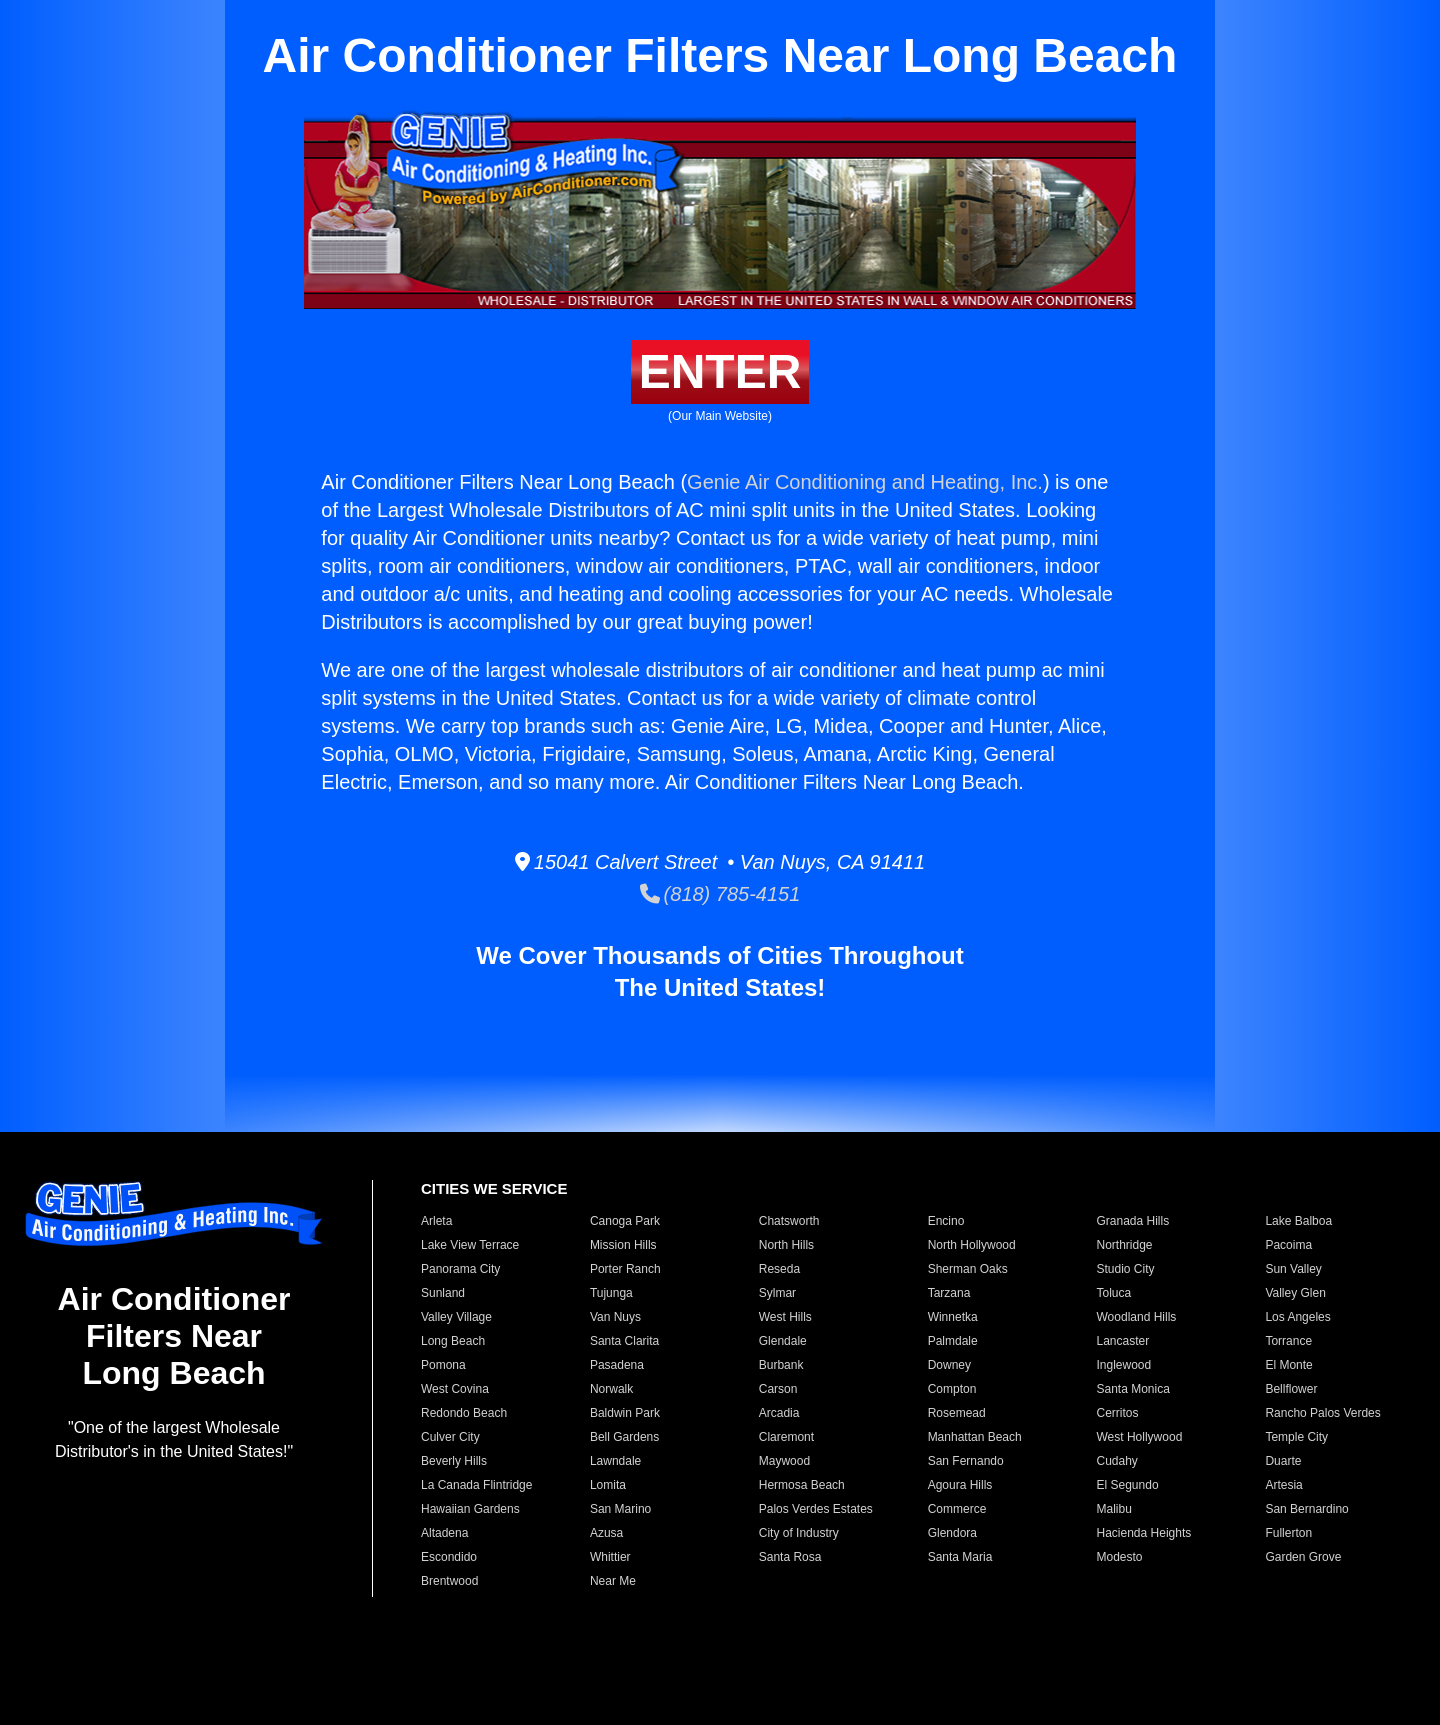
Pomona (443, 1365)
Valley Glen (1295, 1293)
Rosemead (957, 1413)
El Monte (1288, 1365)
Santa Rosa (790, 1557)
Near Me (613, 1581)
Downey (949, 1365)
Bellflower (1291, 1389)
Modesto (1120, 1557)
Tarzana (949, 1293)
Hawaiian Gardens (470, 1509)
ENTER (720, 371)
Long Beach (453, 1341)
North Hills (786, 1245)
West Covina (455, 1389)
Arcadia (779, 1413)
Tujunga (611, 1293)
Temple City (1296, 1437)
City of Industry (799, 1533)
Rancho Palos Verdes (1322, 1413)
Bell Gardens (624, 1437)
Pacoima (1288, 1245)
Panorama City (460, 1269)
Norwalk (611, 1389)
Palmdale (953, 1341)
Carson (778, 1389)
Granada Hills (1133, 1221)
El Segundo (1128, 1485)
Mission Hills (623, 1245)
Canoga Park (625, 1221)
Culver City (450, 1437)
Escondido (449, 1557)
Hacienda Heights (1144, 1533)
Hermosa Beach (802, 1485)
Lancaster (1123, 1341)
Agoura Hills (960, 1485)
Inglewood (1124, 1365)
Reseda (779, 1269)
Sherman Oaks (968, 1269)
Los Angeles (1297, 1317)
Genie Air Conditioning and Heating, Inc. (865, 482)
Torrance (1288, 1341)
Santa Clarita (624, 1341)
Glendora (952, 1533)
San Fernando (966, 1461)
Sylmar (777, 1293)
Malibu (1114, 1509)
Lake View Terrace (470, 1245)
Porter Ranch (625, 1269)
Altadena (444, 1533)
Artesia (1283, 1485)
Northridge (1125, 1245)
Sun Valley (1293, 1269)
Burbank (781, 1365)
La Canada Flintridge (476, 1485)
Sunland (443, 1293)
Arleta (436, 1221)
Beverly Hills (454, 1461)
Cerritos (1118, 1413)
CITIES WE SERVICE (494, 1188)
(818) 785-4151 (720, 894)
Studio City (1126, 1269)
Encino (946, 1221)
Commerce (957, 1509)
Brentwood (449, 1581)
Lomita (608, 1485)
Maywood (784, 1461)
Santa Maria (960, 1557)
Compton (952, 1389)
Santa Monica (1133, 1389)
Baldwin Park (625, 1413)
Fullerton (1288, 1533)
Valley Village (456, 1317)
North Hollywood (972, 1245)
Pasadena (617, 1365)
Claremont (786, 1437)
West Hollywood (1140, 1437)
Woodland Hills (1137, 1317)
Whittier (610, 1557)
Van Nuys (615, 1317)
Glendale (783, 1341)
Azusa (606, 1533)
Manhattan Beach (975, 1437)
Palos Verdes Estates (816, 1509)
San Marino (620, 1509)
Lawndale (615, 1461)
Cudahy (1117, 1461)
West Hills (785, 1317)
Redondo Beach (464, 1413)
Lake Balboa (1298, 1221)
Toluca (1114, 1293)
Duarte (1283, 1461)
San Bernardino (1306, 1509)
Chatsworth (789, 1221)
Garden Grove (1303, 1557)
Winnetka (953, 1317)
